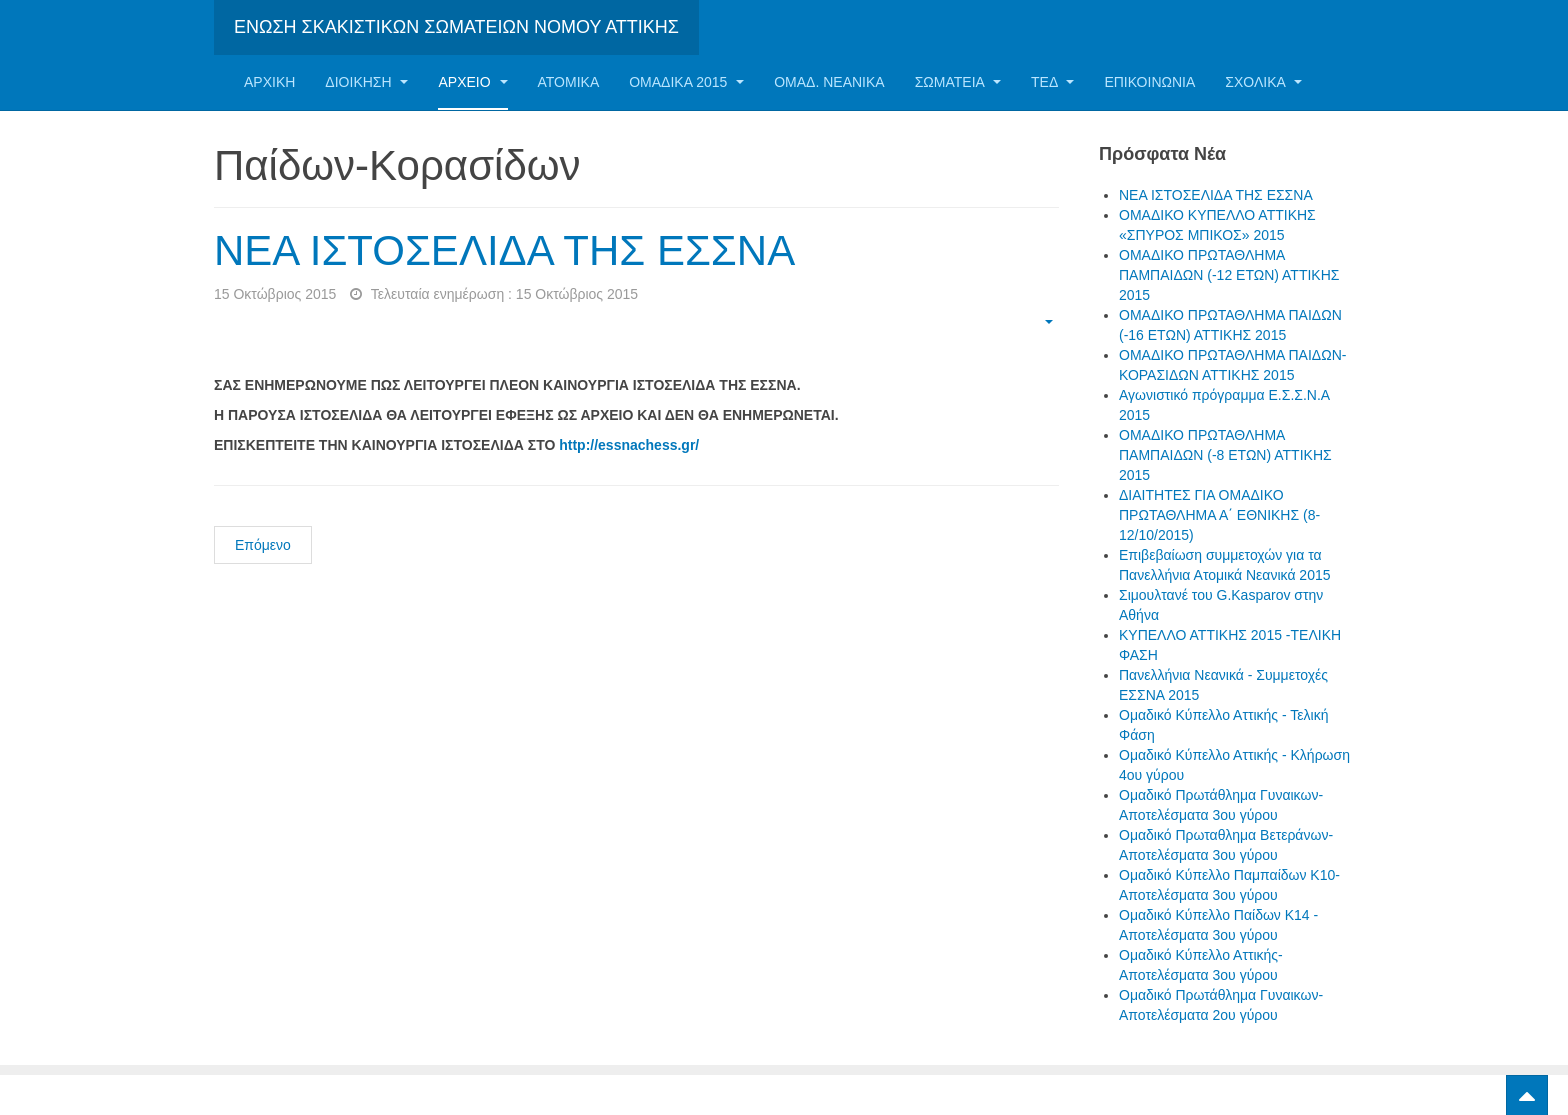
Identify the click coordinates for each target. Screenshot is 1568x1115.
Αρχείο (472, 82)
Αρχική (269, 82)
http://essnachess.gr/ (629, 445)
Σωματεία (958, 82)
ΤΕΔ (1052, 82)
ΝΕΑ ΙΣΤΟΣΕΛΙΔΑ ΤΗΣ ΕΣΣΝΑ (504, 250)
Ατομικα (569, 82)
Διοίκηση (366, 82)
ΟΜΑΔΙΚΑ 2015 (686, 82)
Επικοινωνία (1149, 82)
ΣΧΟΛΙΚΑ (1263, 82)
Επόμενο (263, 545)
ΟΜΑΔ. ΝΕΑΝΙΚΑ (829, 82)
